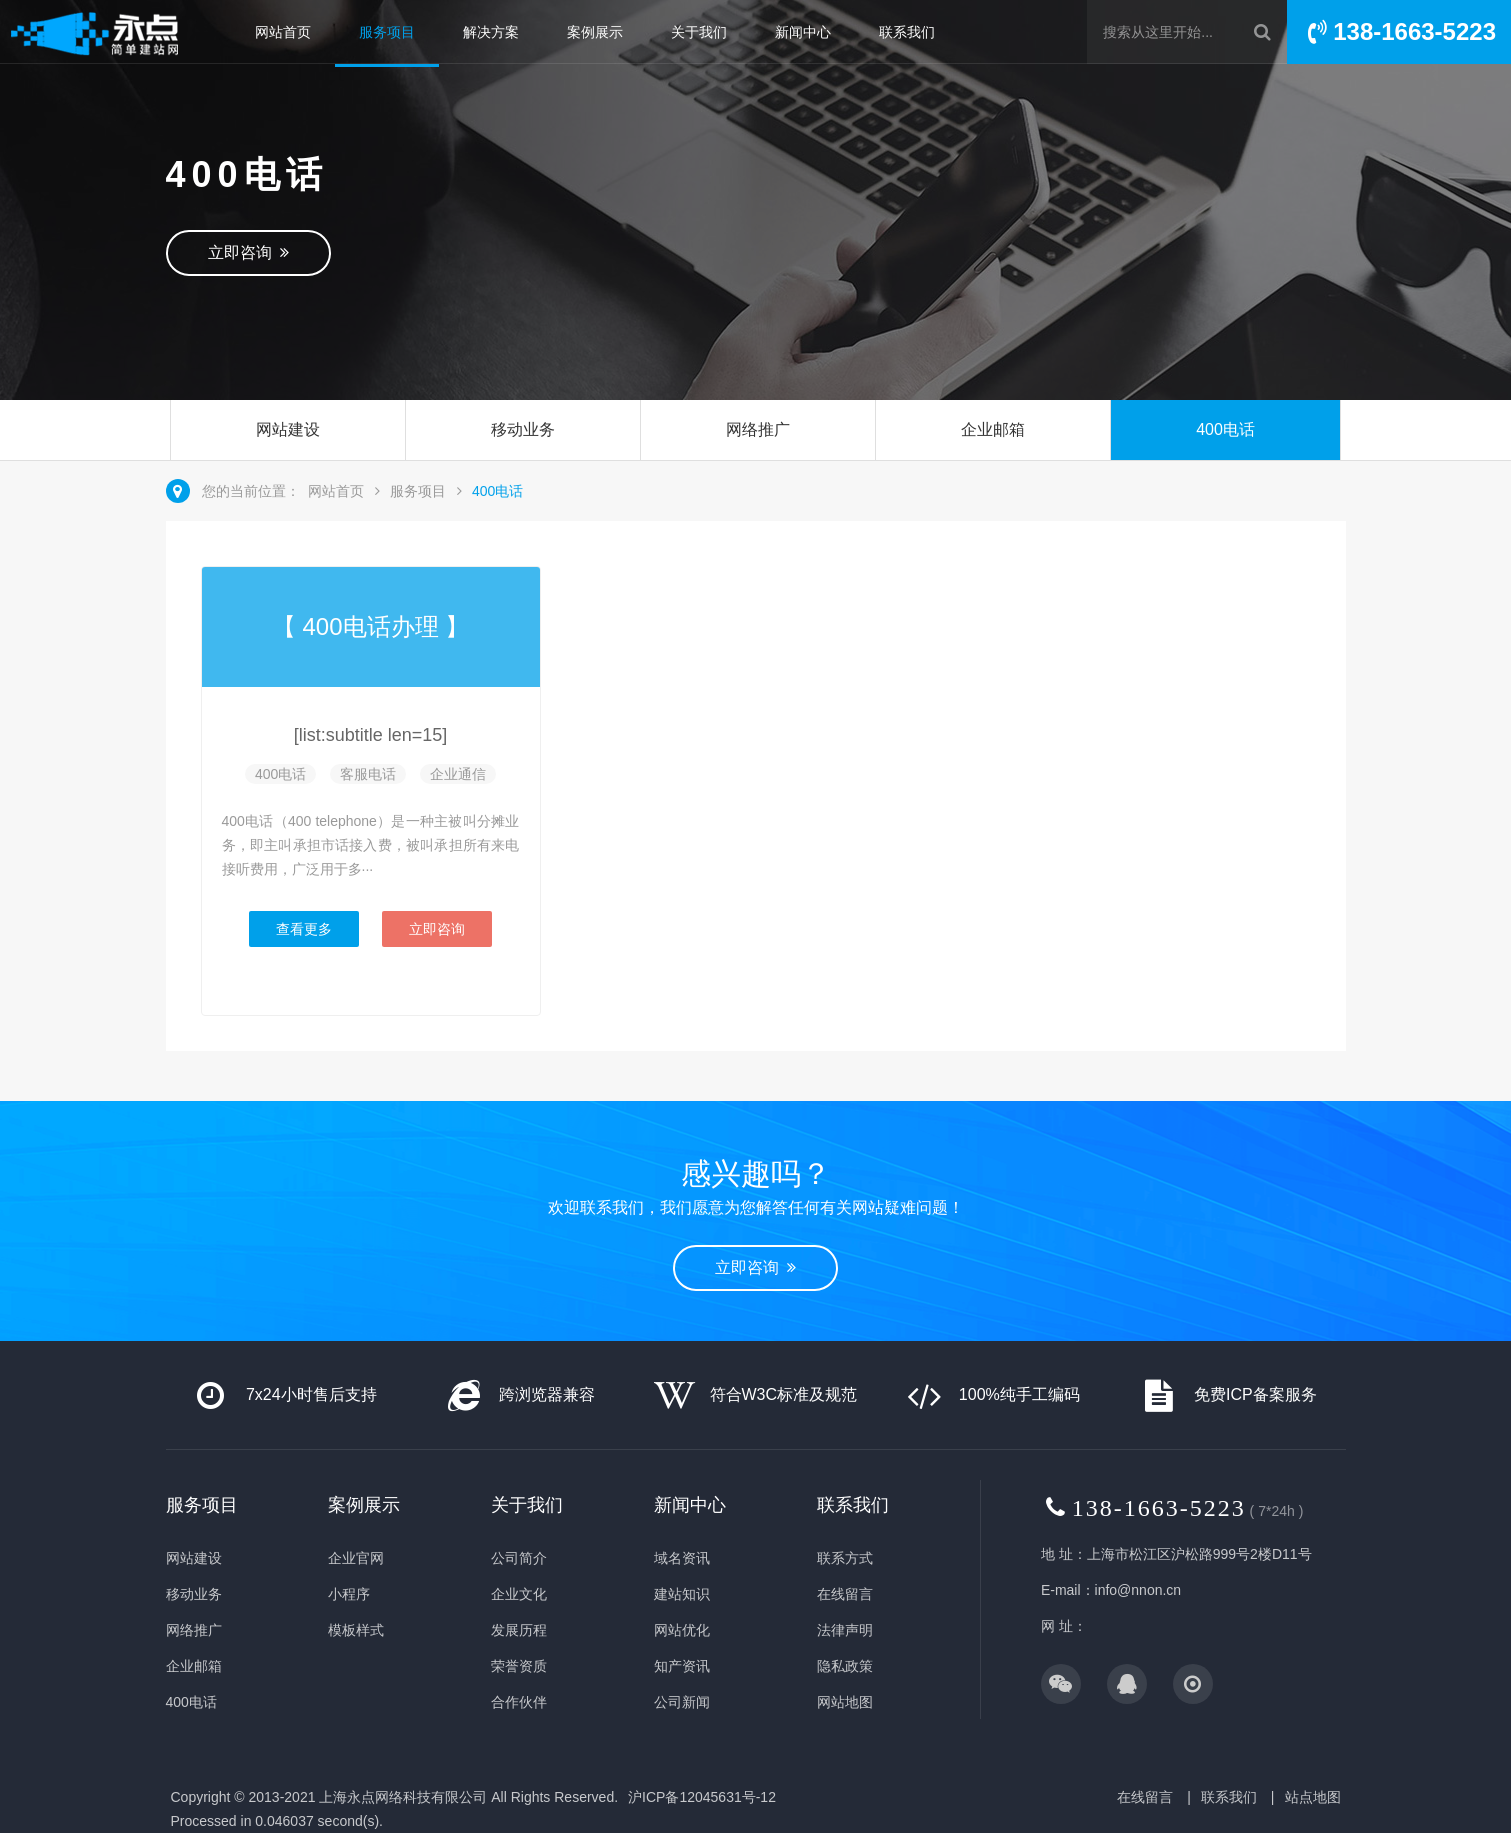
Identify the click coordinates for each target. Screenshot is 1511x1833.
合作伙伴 (519, 1702)
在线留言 (845, 1594)
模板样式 (356, 1630)
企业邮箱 (993, 429)
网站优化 (682, 1630)
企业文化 (519, 1594)
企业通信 (458, 774)
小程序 (349, 1594)
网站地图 (845, 1702)
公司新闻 (682, 1702)
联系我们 (907, 32)
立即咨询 (249, 252)
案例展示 (595, 32)
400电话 (1225, 429)
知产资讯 (682, 1666)
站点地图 (1313, 1797)
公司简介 (519, 1558)
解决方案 (491, 32)
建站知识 (682, 1594)
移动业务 (523, 429)
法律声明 (845, 1630)
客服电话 (368, 774)
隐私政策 (845, 1666)
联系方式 (845, 1558)
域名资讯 (682, 1558)
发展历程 (519, 1630)
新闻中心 (803, 32)
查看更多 (304, 929)
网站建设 (288, 429)
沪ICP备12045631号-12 (702, 1797)
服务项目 (387, 32)
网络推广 (758, 429)
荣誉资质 (519, 1666)
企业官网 (356, 1558)
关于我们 (699, 32)
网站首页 (283, 32)
